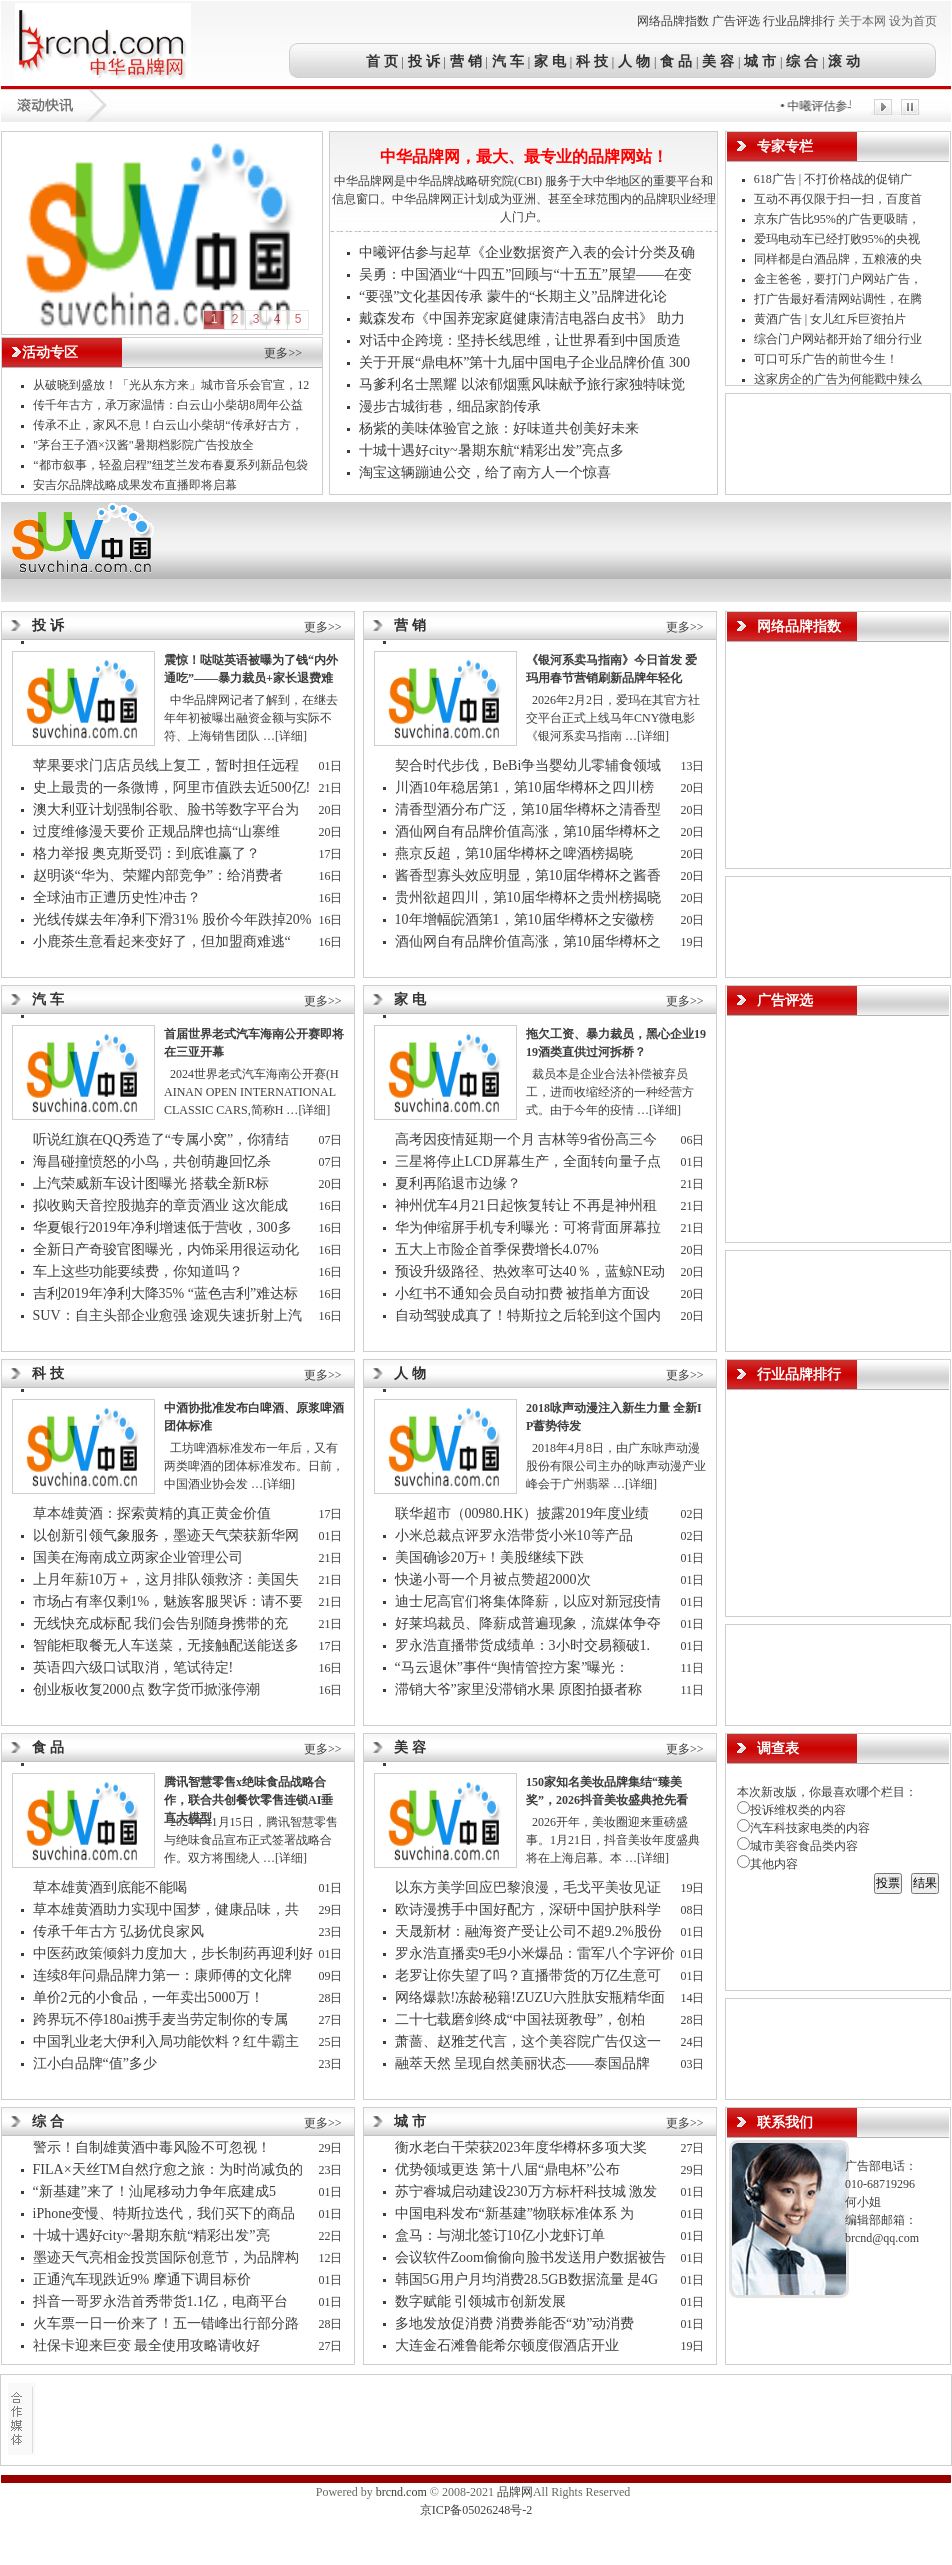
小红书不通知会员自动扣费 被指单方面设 (524, 1293)
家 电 (550, 61)
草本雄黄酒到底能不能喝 (110, 1887)
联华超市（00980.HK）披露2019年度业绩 (526, 1513)
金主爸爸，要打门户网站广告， (839, 279)
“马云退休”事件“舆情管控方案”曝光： (514, 1667)
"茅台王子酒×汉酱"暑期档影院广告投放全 (145, 445)
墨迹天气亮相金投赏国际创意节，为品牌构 (168, 2257)
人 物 (634, 61)
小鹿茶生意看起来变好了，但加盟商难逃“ (164, 941)
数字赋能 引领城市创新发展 (481, 2301)
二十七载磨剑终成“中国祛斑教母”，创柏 (522, 2019)
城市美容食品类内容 (797, 1846)
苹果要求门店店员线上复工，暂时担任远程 (168, 765)
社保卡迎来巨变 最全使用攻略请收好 (147, 2345)
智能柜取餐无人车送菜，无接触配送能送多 (168, 1645)
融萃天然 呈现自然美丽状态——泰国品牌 (524, 2063)
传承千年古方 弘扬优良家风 (119, 1931)
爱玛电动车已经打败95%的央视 (838, 239)
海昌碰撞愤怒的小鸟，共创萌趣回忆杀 (152, 1161)
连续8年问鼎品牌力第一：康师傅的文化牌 (164, 1975)
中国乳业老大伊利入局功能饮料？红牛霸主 (168, 2041)
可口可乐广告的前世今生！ (826, 359)
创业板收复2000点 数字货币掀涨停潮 (147, 1689)
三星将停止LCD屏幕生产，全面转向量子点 (530, 1161)
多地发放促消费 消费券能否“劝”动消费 (516, 2323)
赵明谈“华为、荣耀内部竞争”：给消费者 (160, 875)
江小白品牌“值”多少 (95, 2063)
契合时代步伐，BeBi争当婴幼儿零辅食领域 (530, 765)
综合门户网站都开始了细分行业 (839, 339)
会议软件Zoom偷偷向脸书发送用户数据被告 (532, 2257)
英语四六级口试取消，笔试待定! (133, 1667)
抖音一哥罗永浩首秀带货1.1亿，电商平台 (162, 2301)
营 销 (466, 61)
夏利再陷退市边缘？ (458, 1183)
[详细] (291, 736)
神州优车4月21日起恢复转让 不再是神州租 (528, 1205)
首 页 (384, 61)
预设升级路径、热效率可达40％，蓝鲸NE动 (532, 1271)
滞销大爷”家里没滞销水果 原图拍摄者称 (520, 1689)
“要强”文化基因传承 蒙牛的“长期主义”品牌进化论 (513, 296)
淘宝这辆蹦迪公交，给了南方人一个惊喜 (485, 472)
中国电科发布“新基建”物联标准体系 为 (516, 2213)
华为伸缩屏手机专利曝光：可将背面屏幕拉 (530, 1227)
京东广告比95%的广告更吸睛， (838, 219)
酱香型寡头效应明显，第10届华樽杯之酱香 (530, 875)
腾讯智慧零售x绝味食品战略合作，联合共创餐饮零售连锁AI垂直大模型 (248, 1800)
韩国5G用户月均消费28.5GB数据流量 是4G (528, 2279)
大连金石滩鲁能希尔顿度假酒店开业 (507, 2345)
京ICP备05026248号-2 (476, 2510)
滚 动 (843, 61)
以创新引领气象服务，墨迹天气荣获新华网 (168, 1535)
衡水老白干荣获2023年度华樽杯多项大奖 (521, 2147)
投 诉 (424, 61)
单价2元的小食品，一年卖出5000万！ (148, 1997)
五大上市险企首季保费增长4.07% (497, 1249)
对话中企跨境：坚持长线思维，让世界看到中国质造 (520, 340)
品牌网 (515, 2492)
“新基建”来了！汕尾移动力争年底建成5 (156, 2191)
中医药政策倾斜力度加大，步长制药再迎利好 (173, 1953)
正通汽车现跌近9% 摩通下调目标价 (142, 2279)
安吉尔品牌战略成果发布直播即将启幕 (135, 485)
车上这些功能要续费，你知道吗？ (138, 1271)
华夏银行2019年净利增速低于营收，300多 (164, 1227)
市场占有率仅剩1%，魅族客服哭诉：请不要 (170, 1601)
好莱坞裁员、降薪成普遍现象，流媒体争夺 (530, 1623)
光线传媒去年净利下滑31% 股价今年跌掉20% (172, 919)
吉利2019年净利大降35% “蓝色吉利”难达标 (166, 1293)
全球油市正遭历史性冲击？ (117, 897)
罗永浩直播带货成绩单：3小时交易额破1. (524, 1645)
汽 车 (508, 61)
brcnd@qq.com (882, 2238)
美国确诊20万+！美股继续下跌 (490, 1557)
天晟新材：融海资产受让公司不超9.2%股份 (528, 1931)
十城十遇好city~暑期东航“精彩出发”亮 (153, 2235)
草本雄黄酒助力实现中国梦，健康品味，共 (168, 1909)
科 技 (592, 61)
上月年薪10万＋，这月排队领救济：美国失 (168, 1579)
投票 (888, 1883)
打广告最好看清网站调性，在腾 (839, 299)
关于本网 (862, 21)
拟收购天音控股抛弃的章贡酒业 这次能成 (162, 1205)
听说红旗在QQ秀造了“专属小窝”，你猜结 (163, 1139)
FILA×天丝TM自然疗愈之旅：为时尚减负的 (170, 2169)
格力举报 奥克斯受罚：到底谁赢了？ (147, 853)
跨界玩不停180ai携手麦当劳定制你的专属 (162, 2019)
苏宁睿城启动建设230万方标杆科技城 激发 (528, 2191)
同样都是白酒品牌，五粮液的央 (839, 259)
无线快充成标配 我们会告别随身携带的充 (162, 1623)
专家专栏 (785, 146)
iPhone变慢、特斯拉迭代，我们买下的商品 (166, 2213)
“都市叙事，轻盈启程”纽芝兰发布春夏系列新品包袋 (170, 465)
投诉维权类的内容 (791, 1810)
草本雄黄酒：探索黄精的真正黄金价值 (152, 1513)
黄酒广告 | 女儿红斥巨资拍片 (831, 319)
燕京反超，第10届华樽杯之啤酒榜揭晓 (514, 853)
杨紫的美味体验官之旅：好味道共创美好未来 (499, 428)
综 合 (803, 61)
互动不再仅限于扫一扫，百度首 (839, 199)
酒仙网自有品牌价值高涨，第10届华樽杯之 (530, 831)
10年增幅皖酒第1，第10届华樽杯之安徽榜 (526, 919)
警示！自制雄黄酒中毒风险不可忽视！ (152, 2147)
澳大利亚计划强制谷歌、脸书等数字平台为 (168, 809)
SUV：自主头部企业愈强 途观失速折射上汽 (169, 1315)
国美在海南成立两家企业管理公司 (138, 1557)
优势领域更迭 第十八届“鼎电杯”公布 (508, 2169)
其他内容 (767, 1864)
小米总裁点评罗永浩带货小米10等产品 (514, 1535)
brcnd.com (401, 2492)
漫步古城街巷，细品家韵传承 (450, 406)
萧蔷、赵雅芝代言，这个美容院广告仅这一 (530, 2041)
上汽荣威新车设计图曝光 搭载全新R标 (151, 1183)
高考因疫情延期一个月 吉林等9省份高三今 (528, 1139)
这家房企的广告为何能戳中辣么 (839, 379)
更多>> (283, 353)
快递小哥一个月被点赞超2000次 (493, 1579)
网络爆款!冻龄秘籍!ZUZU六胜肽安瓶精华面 (532, 1997)
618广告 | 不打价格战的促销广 (834, 179)
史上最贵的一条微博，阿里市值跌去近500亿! (172, 787)
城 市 (760, 61)
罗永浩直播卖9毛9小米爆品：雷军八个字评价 (535, 1953)
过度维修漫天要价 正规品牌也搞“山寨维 (158, 831)
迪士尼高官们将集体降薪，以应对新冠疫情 (530, 1601)
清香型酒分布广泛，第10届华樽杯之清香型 (530, 809)
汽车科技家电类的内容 (803, 1828)
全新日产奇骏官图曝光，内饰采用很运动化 (168, 1249)
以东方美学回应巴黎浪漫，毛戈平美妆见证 (530, 1887)
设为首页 (913, 21)
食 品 (676, 61)
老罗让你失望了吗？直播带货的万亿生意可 (530, 1975)
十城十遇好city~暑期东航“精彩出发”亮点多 (491, 450)
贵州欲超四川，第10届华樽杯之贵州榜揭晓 (528, 897)
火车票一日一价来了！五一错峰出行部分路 (168, 2323)
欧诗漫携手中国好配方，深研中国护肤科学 (528, 1909)
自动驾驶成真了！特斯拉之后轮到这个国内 (530, 1315)
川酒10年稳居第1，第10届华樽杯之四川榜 (526, 787)
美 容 (718, 61)
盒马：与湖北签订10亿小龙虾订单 (500, 2235)
